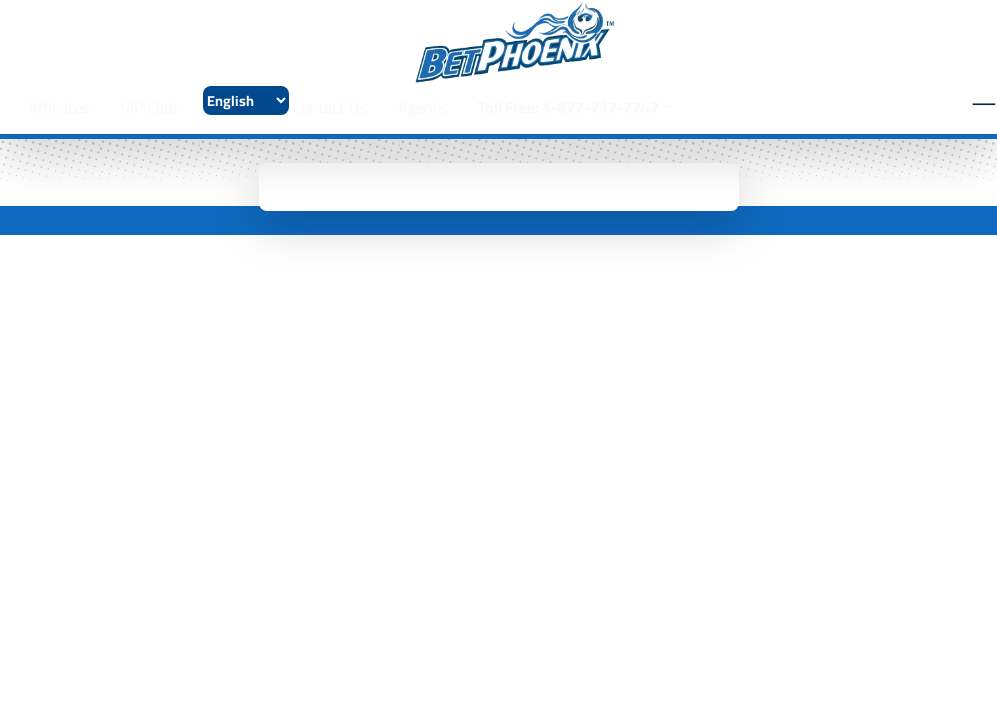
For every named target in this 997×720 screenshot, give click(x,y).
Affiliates (58, 107)
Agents (422, 107)
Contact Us (329, 107)
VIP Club (149, 107)
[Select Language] (246, 100)
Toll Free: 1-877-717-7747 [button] (568, 107)
